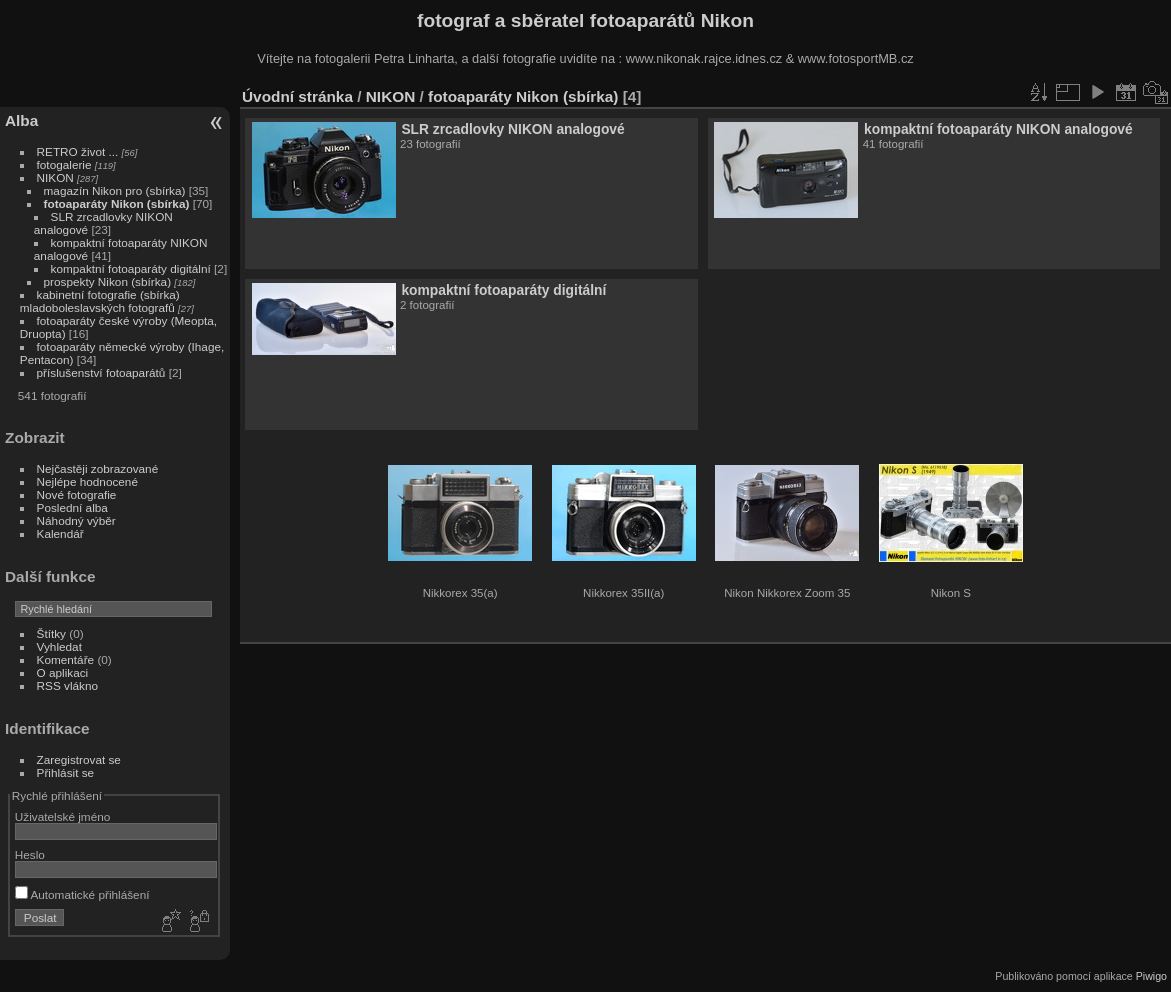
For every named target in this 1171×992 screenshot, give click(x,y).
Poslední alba (72, 507)
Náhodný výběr (76, 520)
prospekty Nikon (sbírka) (108, 281)
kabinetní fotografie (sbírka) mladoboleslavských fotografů (100, 301)
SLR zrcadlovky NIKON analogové (512, 129)
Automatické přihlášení (82, 894)
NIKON (55, 177)
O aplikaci (63, 672)
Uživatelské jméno (62, 816)
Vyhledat (59, 646)
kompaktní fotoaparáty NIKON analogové (998, 129)
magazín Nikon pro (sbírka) (115, 190)
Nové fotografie (77, 494)
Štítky (51, 633)
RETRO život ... (78, 151)
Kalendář (60, 533)
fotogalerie (64, 164)
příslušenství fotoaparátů (101, 372)
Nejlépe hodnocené (87, 481)
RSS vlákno (67, 685)
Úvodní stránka (297, 96)
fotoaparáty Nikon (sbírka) (117, 203)
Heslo (30, 854)
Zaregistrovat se (79, 759)
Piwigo (1151, 976)
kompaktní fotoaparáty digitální (131, 268)
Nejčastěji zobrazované (98, 468)
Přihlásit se (66, 772)
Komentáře (66, 659)
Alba (21, 120)
